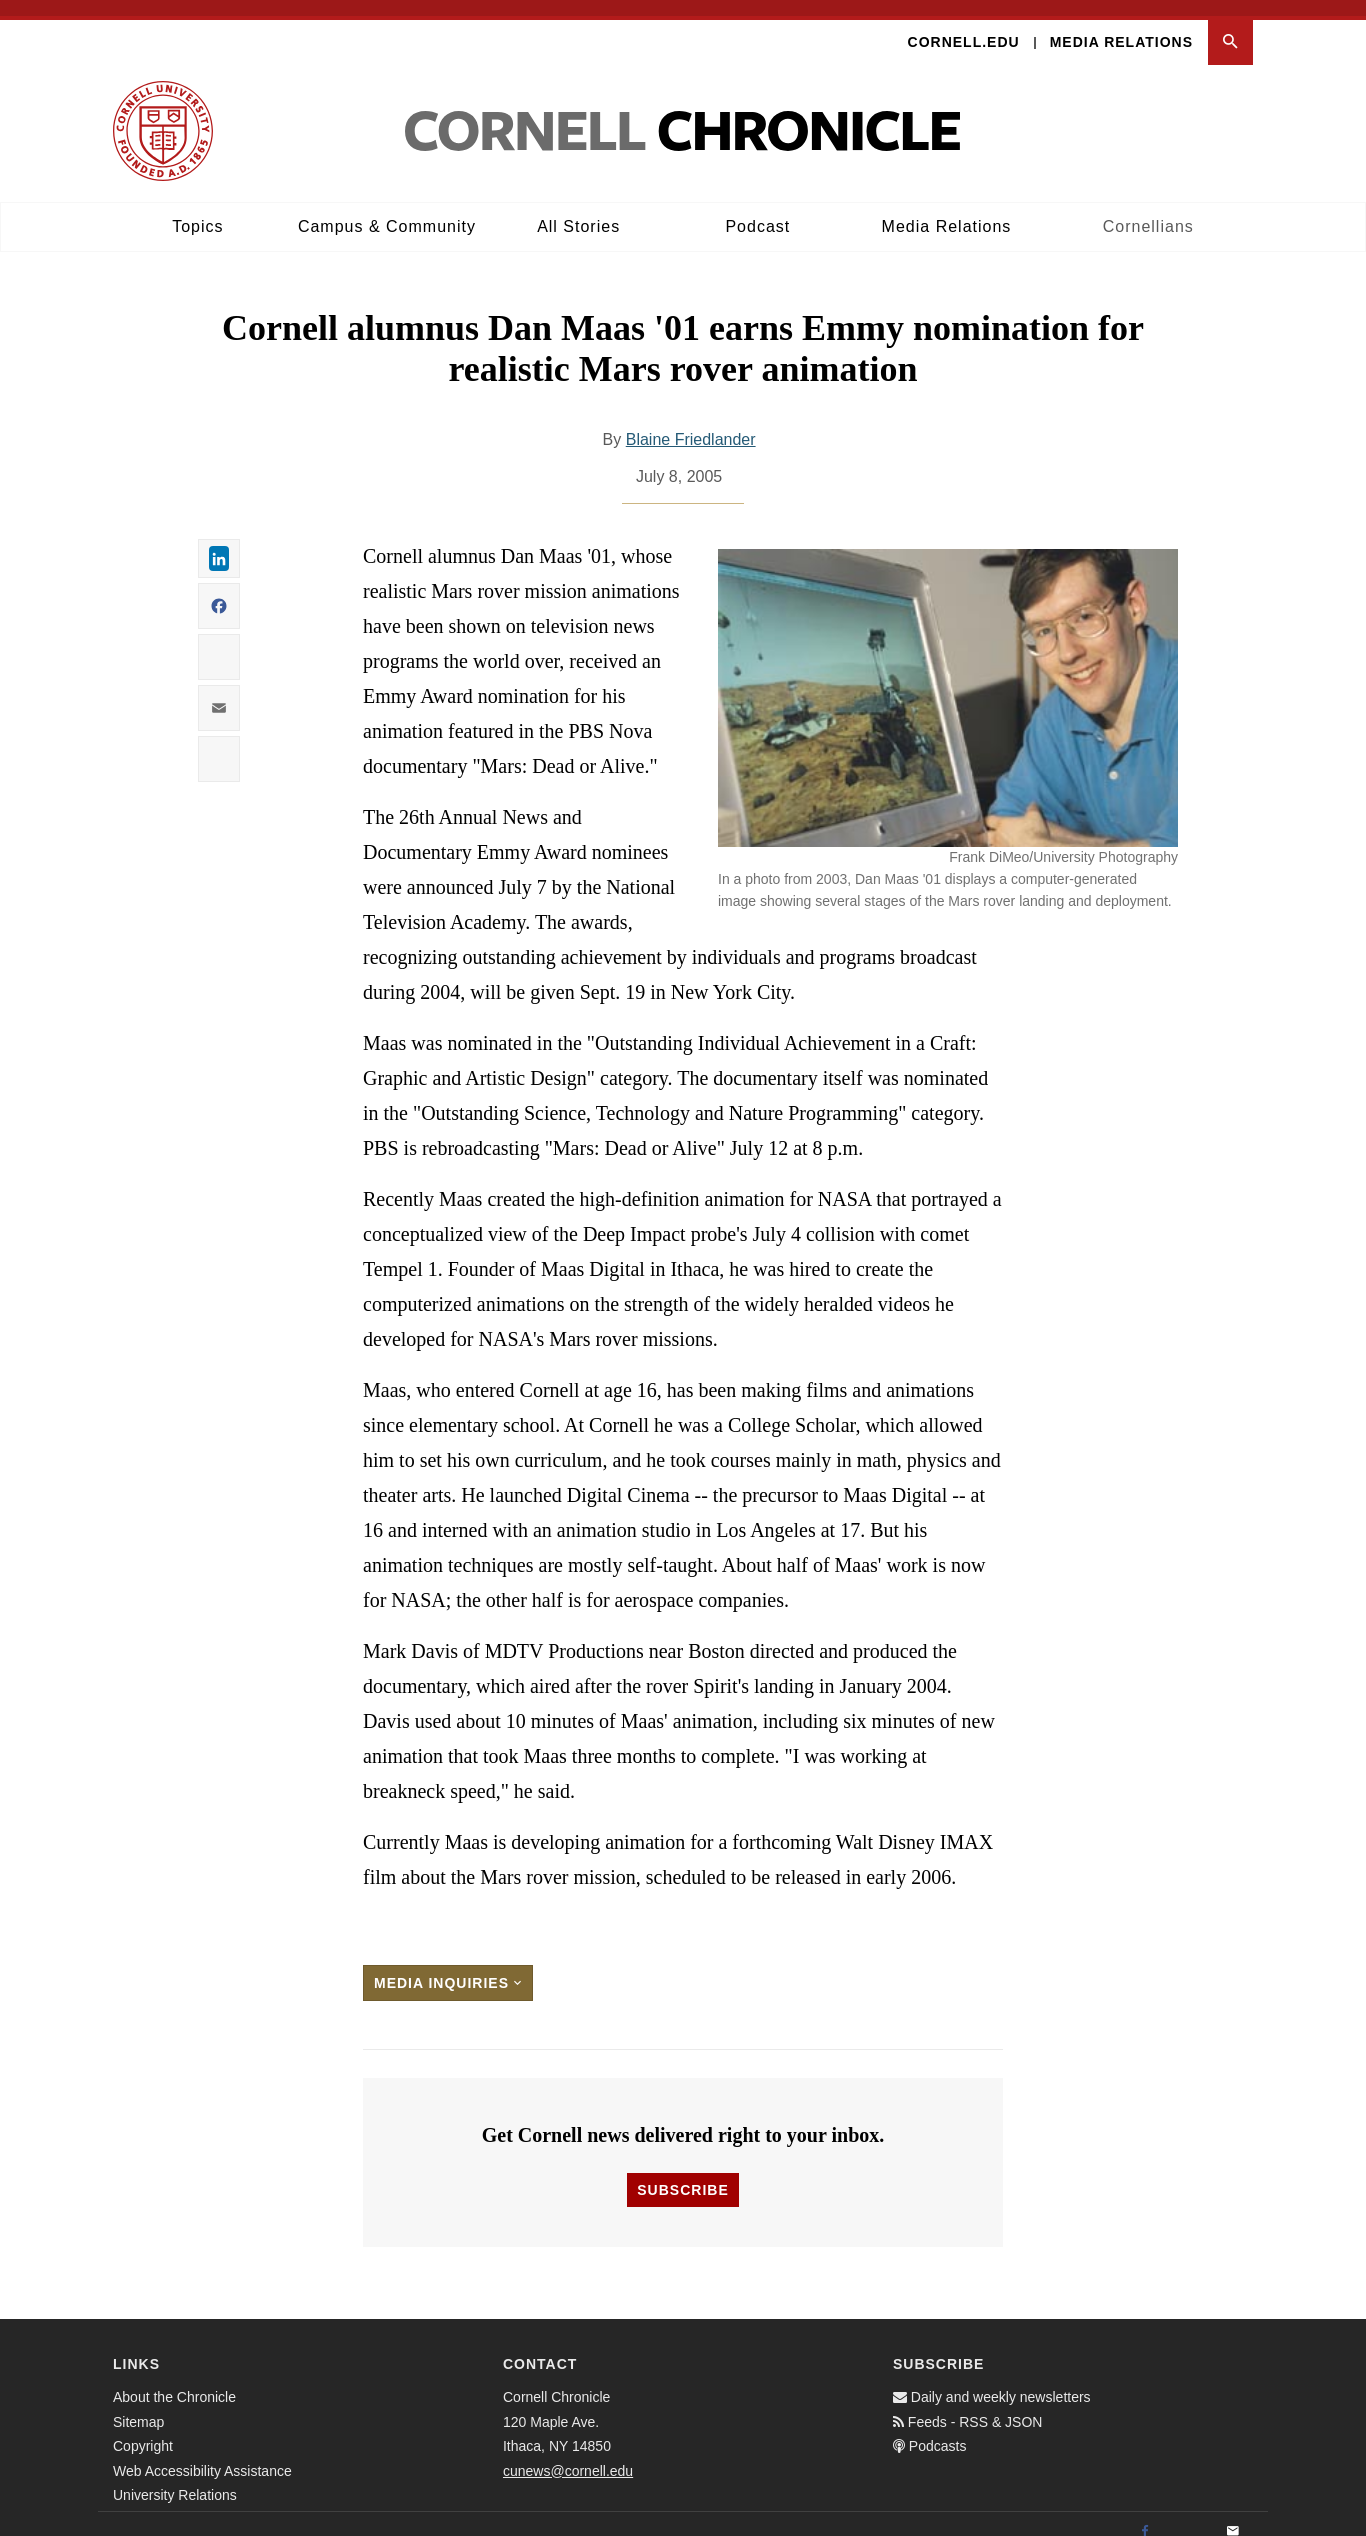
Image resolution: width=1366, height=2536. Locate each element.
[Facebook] (1145, 2516)
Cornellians (1148, 210)
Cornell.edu (964, 26)
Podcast (757, 210)
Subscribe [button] (682, 2174)
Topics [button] (197, 210)
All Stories (578, 210)
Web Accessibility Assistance (202, 2454)
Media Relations (1121, 26)
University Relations (175, 2479)
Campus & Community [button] (387, 210)
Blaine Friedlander (691, 423)
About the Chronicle (174, 2381)
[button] (1230, 26)
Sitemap (138, 2405)
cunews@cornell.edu (568, 2454)
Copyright (143, 2430)
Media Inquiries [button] (448, 1967)
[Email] (1233, 2516)
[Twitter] (1189, 2516)
